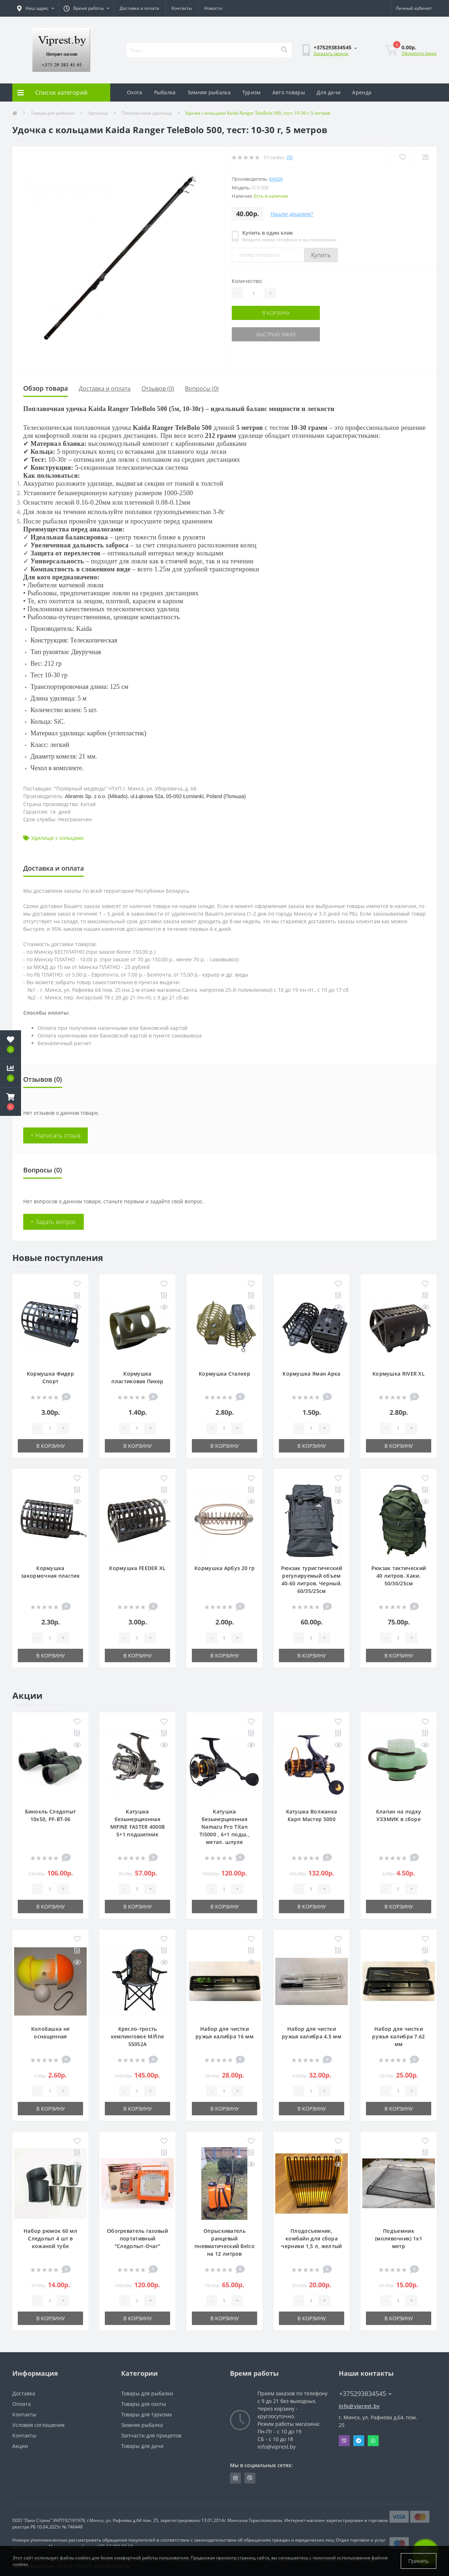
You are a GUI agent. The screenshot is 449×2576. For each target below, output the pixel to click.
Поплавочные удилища (146, 113)
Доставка (23, 2393)
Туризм (251, 92)
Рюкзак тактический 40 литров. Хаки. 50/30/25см (398, 1576)
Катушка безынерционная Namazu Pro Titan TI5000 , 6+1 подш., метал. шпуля (224, 1826)
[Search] (284, 50)
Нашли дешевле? (292, 213)
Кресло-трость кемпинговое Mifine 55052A (137, 2036)
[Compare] (425, 157)
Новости (213, 8)
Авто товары (288, 92)
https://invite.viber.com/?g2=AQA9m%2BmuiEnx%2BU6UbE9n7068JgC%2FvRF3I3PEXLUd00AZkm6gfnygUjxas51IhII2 (249, 2478)
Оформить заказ (419, 53)
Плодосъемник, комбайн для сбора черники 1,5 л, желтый (311, 2238)
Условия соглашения (38, 2424)
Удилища (98, 113)
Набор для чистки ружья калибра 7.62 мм (398, 2036)
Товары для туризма (146, 2414)
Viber (344, 2440)
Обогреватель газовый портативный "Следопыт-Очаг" (137, 2238)
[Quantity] (253, 293)
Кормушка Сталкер (224, 1373)
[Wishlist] (402, 157)
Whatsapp (373, 2440)
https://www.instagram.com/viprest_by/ (235, 2478)
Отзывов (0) (157, 389)
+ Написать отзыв (55, 1135)
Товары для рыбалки (53, 113)
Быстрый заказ (276, 334)
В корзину (276, 312)
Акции (20, 2446)
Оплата (21, 2403)
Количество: (247, 281)
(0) (290, 157)
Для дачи (329, 92)
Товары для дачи (142, 2446)
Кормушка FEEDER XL (137, 1568)
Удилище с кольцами (57, 837)
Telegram (358, 2440)
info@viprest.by (359, 2406)
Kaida (276, 179)
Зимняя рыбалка (209, 92)
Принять (418, 2560)
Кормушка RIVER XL (398, 1373)
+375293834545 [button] (365, 2394)
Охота (135, 92)
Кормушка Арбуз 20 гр (224, 1568)
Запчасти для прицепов (151, 2435)
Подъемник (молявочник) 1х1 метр (398, 2238)
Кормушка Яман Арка (311, 1373)
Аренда (361, 92)
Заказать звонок (331, 53)
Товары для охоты (143, 2403)
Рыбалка (165, 92)
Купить (321, 255)
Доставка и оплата (139, 8)
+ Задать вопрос (53, 1222)
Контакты (182, 8)
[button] (10, 1102)
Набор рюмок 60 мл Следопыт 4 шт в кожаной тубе (50, 2238)
